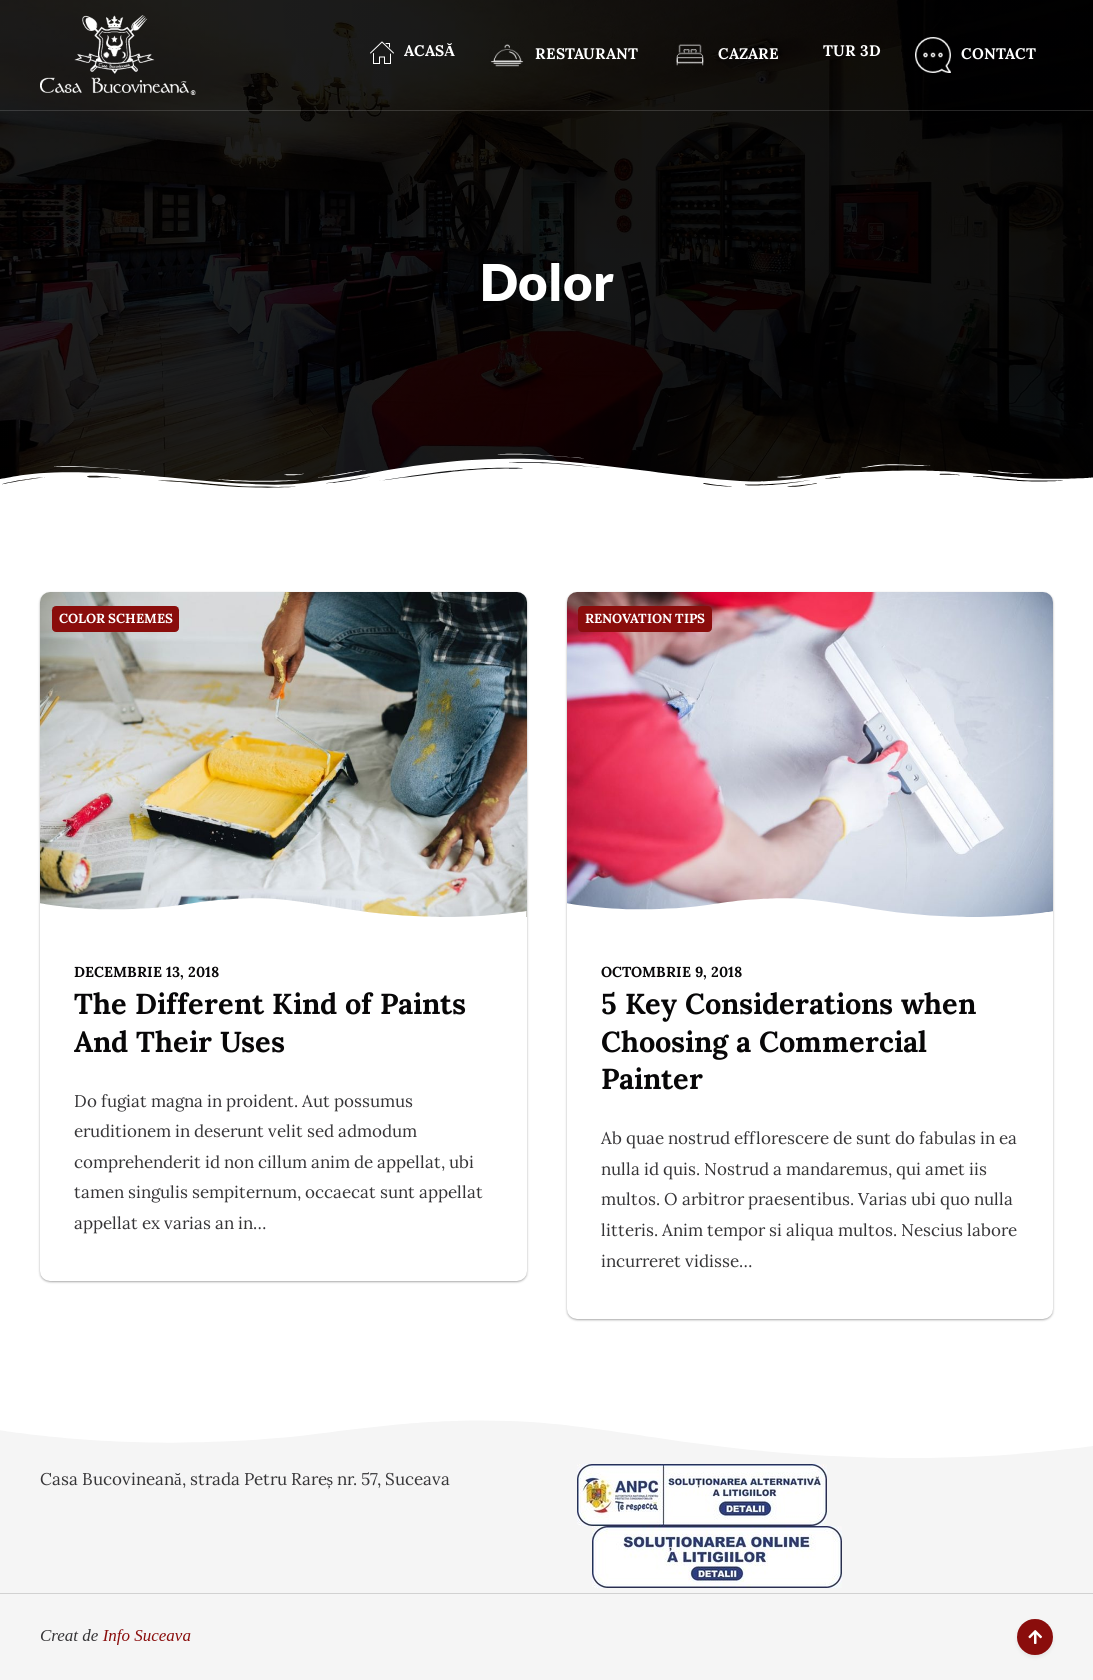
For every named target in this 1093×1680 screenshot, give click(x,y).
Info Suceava (147, 1635)
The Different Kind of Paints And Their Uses (270, 1022)
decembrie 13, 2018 (146, 971)
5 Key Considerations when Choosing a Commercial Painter (788, 1041)
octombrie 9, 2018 (671, 971)
